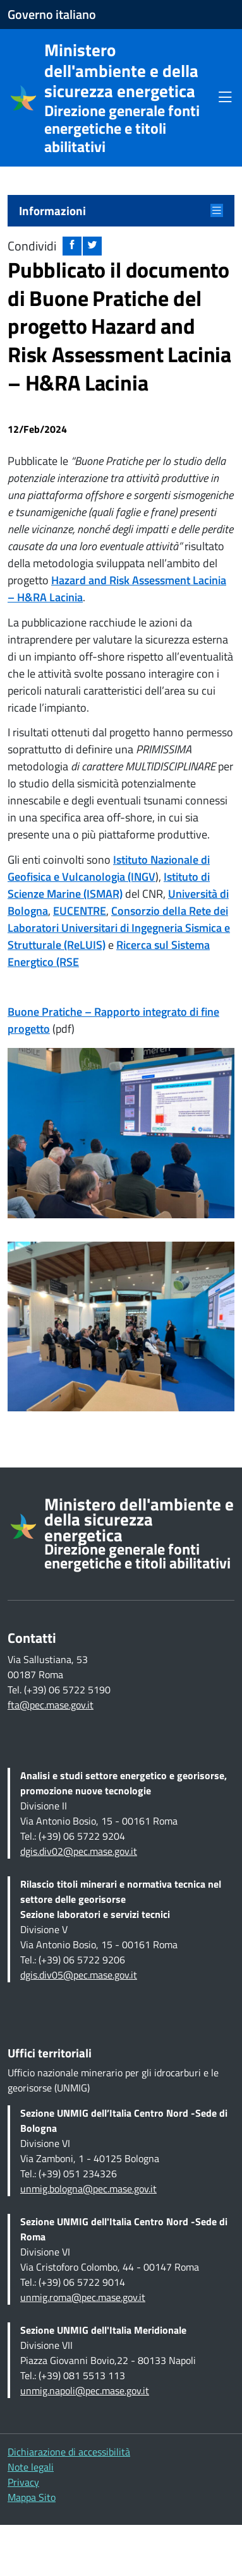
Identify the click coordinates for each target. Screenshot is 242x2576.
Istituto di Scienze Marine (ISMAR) (109, 885)
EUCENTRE (79, 910)
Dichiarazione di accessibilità (69, 2451)
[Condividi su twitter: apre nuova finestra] (92, 246)
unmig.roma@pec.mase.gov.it (82, 2297)
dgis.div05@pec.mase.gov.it (78, 1974)
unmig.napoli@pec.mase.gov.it (84, 2390)
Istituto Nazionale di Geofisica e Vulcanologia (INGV (109, 868)
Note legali (31, 2466)
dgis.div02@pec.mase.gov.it (78, 1851)
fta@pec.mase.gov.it (51, 1704)
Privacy (23, 2482)
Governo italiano (52, 14)
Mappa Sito (32, 2497)
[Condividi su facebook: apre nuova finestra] (72, 246)
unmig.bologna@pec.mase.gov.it (88, 2188)
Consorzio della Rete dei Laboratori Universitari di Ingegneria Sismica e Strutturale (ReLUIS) (119, 927)
